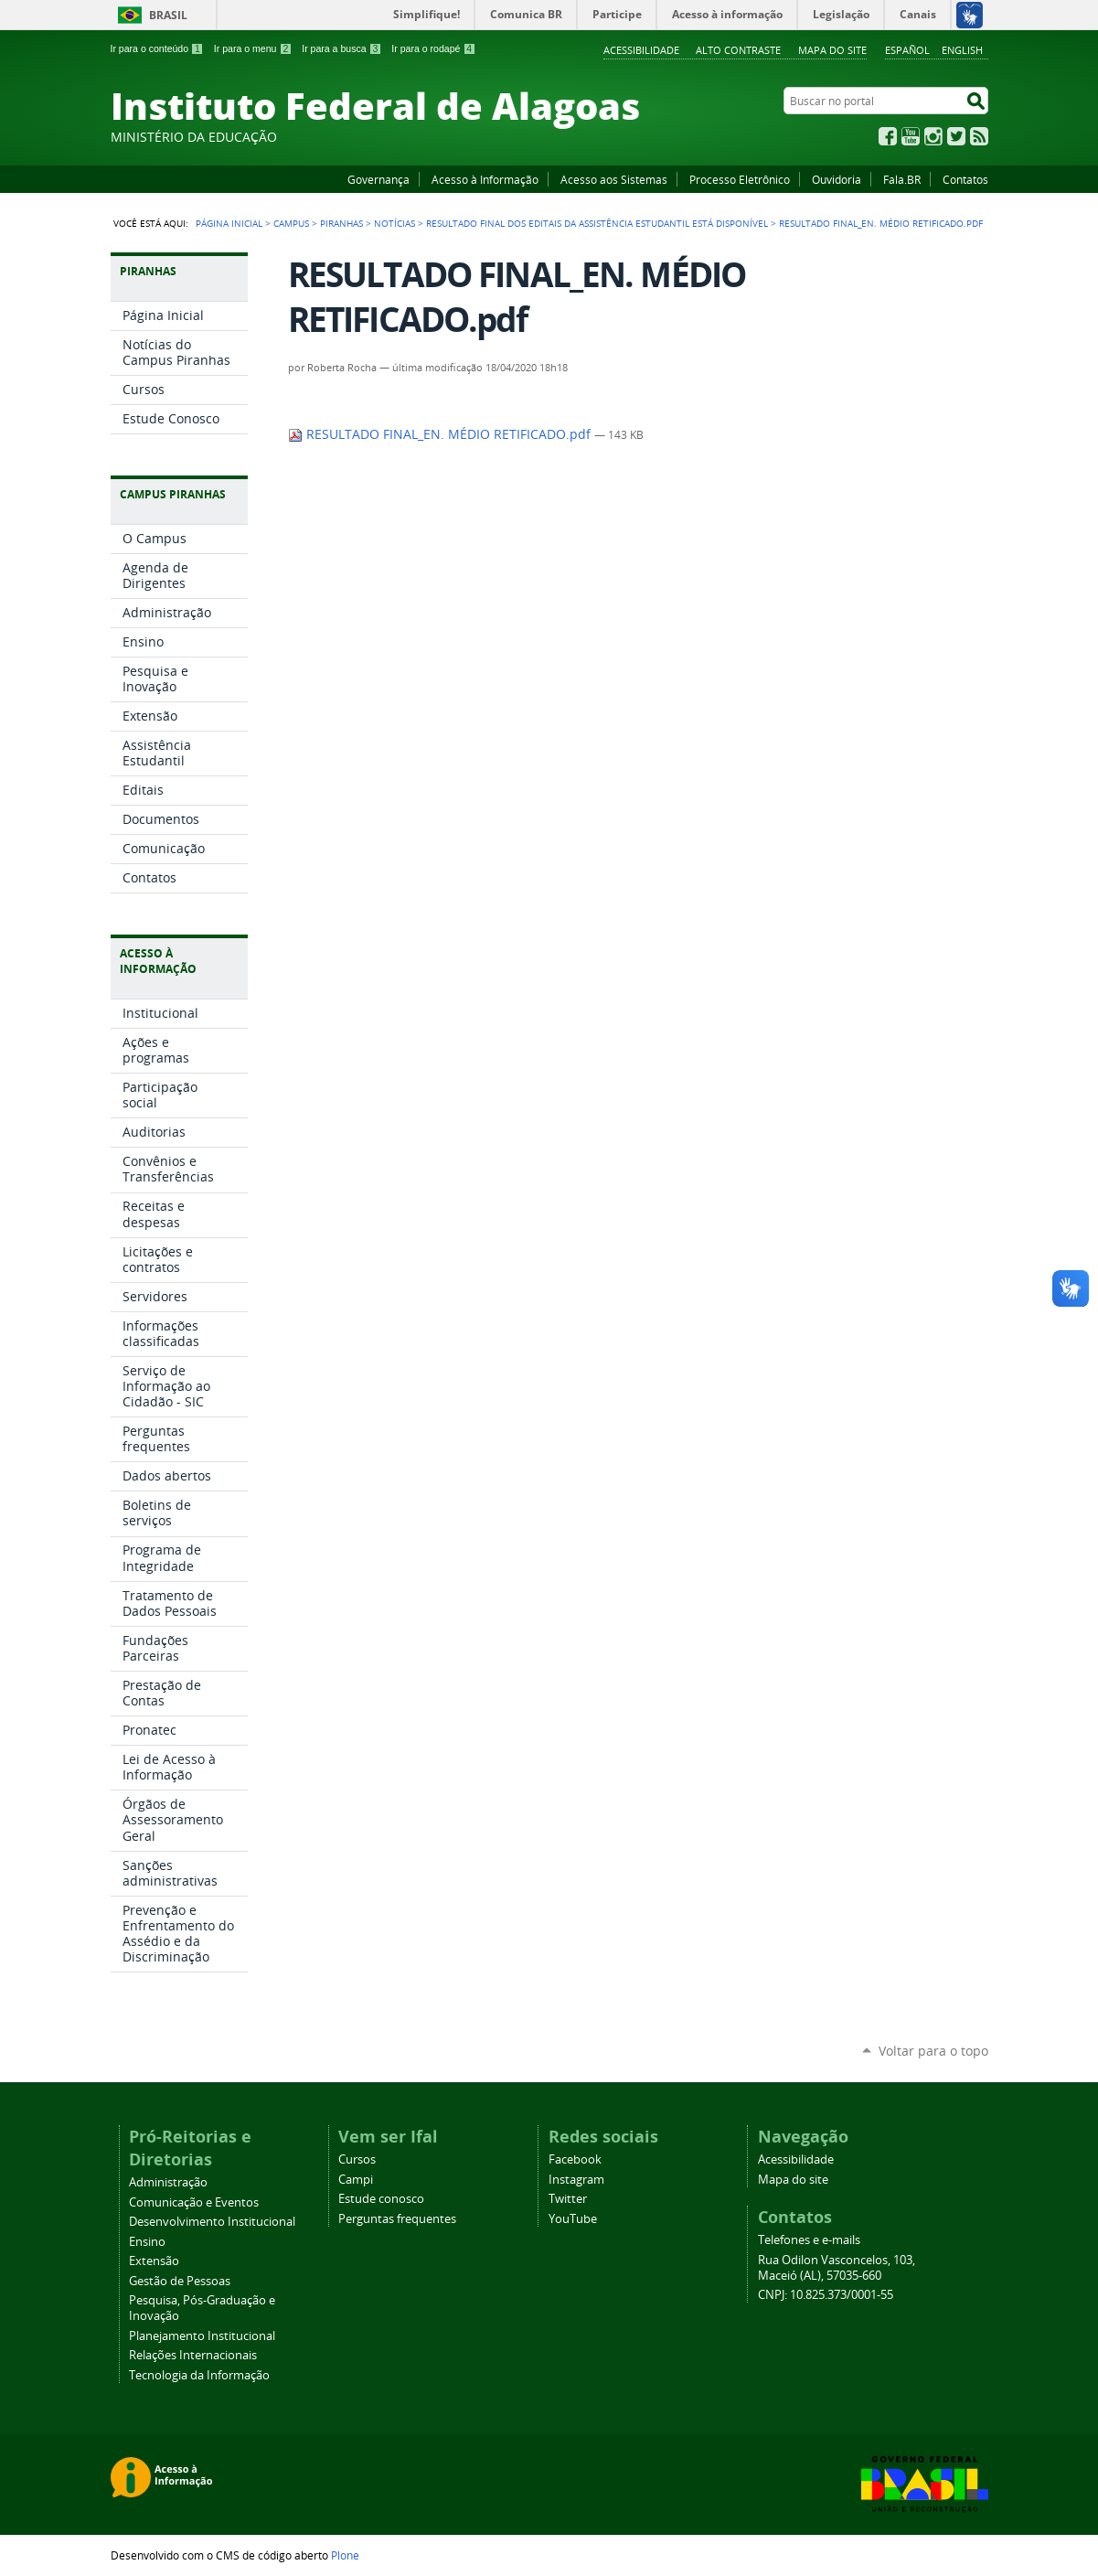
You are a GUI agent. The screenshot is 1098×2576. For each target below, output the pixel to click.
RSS (979, 136)
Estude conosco (381, 2199)
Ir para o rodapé (433, 48)
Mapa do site (832, 50)
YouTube (910, 136)
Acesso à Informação (485, 179)
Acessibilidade (641, 50)
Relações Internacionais (193, 2355)
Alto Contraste (738, 50)
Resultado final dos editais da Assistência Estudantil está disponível (597, 223)
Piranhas (341, 223)
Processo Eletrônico (739, 179)
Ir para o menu (253, 48)
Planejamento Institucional (202, 2336)
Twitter (956, 136)
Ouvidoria (836, 179)
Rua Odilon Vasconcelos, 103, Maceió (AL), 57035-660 (836, 2267)
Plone (345, 2555)
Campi (355, 2179)
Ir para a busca (341, 48)
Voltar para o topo (933, 2050)
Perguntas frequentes (397, 2219)
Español (907, 50)
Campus (291, 223)
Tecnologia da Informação (199, 2375)
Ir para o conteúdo (157, 48)
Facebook (888, 136)
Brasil (168, 15)
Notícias (394, 223)
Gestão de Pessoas (179, 2281)
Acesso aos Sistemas (613, 179)
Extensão (154, 2261)
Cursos (357, 2159)
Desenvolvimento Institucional (212, 2221)
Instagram (933, 136)
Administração (168, 2182)
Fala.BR (902, 179)
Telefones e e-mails (809, 2240)
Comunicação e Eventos (194, 2202)
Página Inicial (229, 223)
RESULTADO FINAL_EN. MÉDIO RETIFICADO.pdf (441, 434)
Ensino (147, 2242)
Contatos (965, 179)
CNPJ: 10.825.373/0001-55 (825, 2295)
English (962, 50)
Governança (378, 179)
